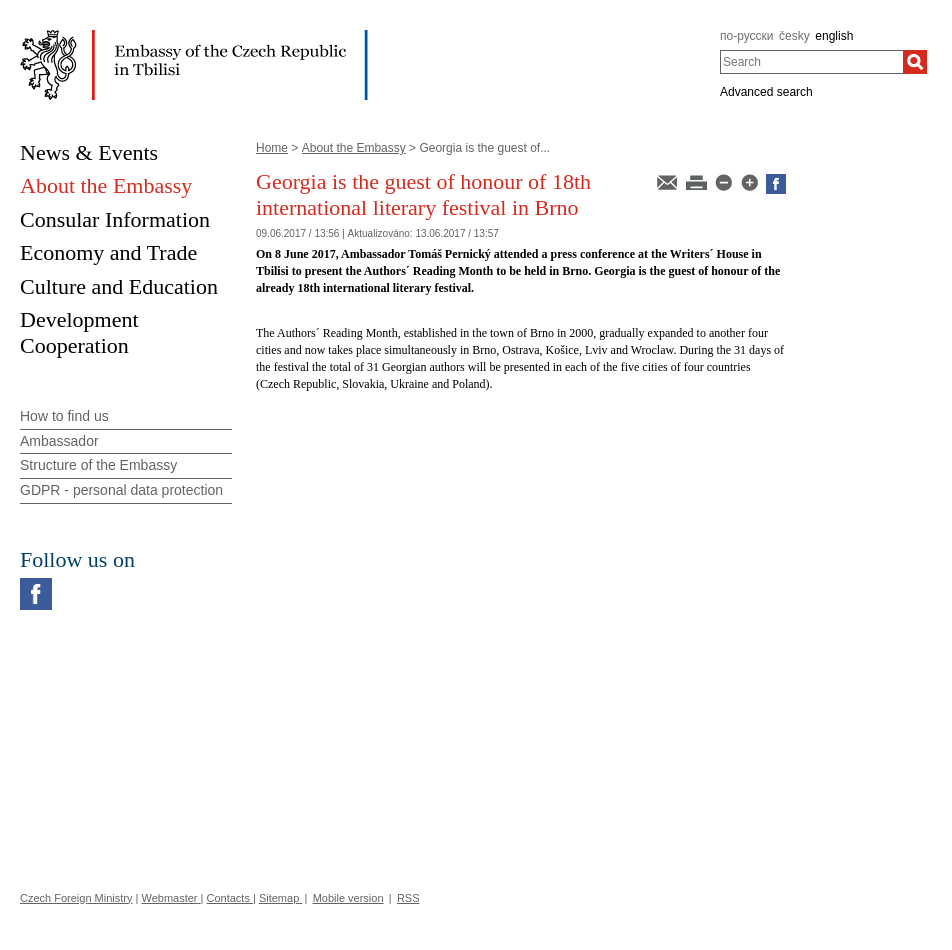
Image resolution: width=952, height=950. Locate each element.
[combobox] (811, 62)
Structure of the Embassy (98, 465)
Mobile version (348, 898)
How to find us (64, 416)
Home (272, 148)
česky (794, 36)
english (834, 36)
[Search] (915, 62)
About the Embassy (354, 148)
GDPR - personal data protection (121, 490)
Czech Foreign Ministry (76, 898)
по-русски (747, 36)
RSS (408, 898)
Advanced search (766, 92)
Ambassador (59, 441)
